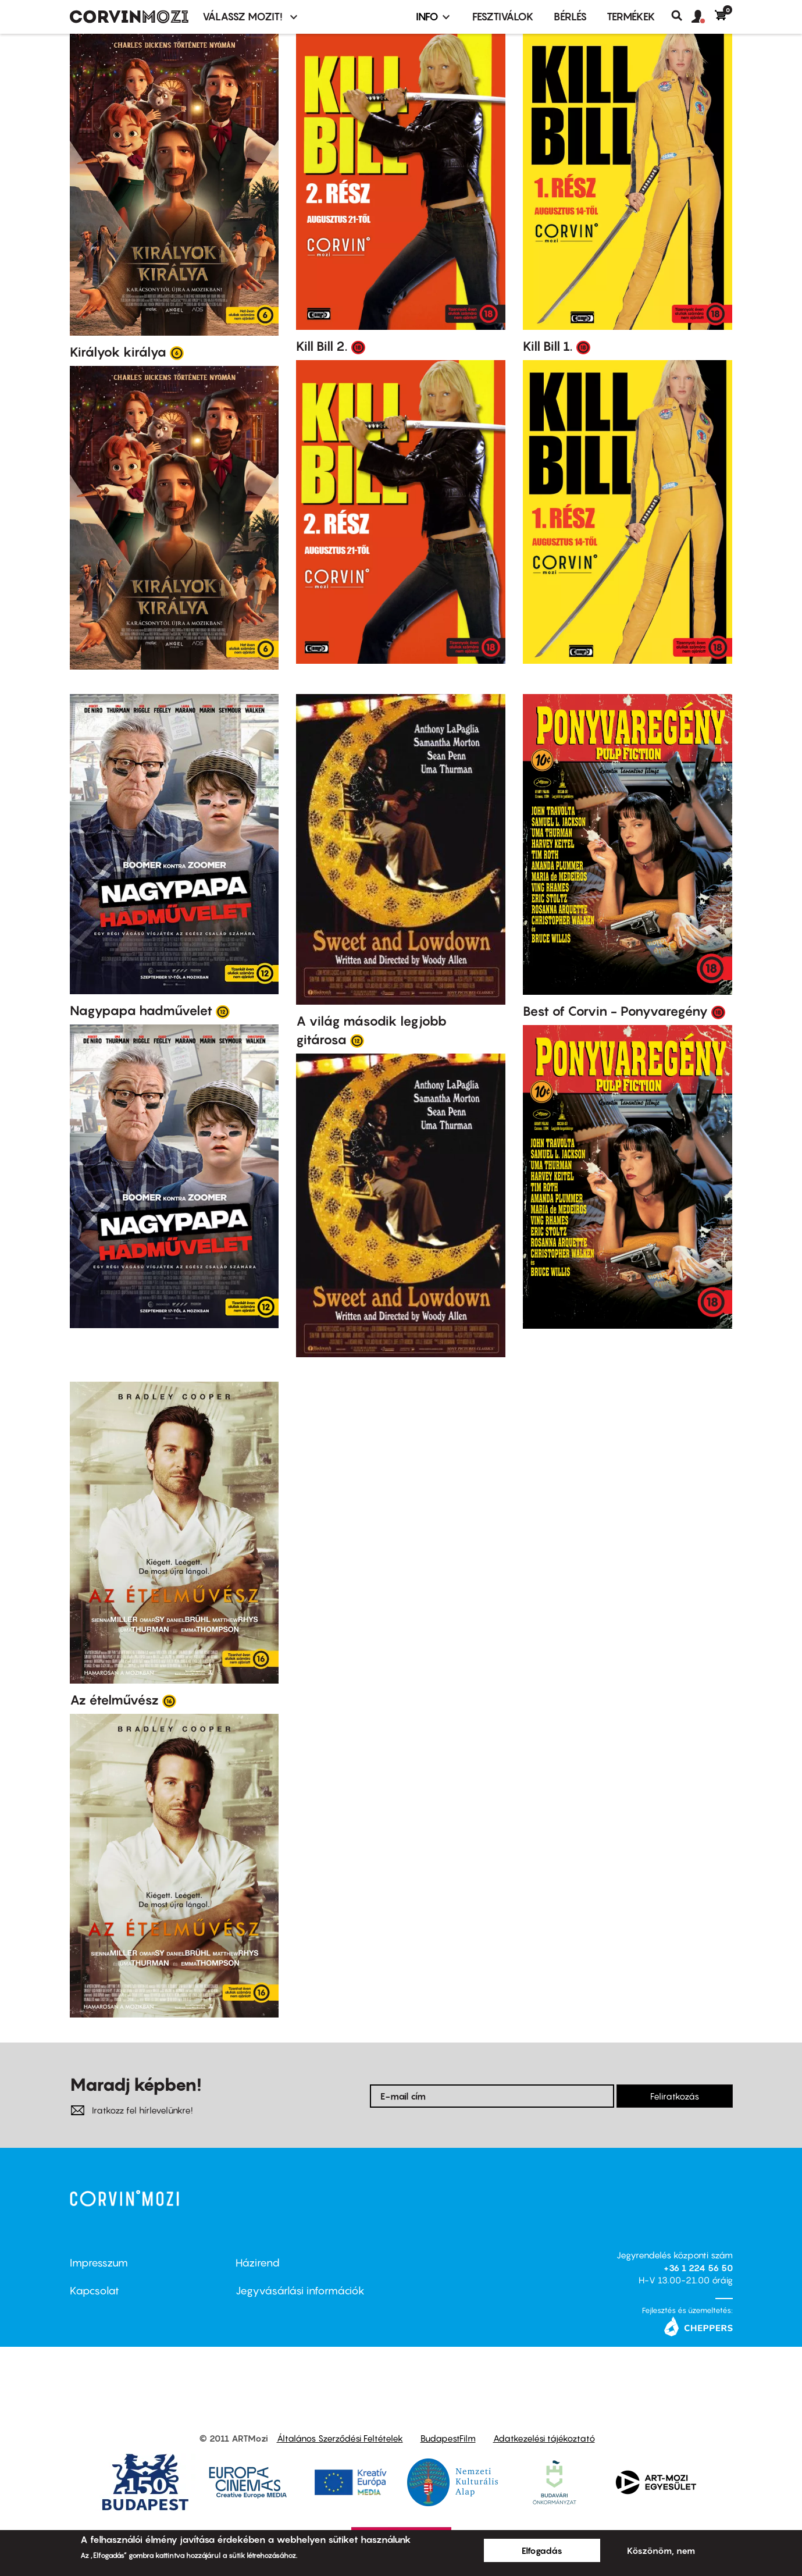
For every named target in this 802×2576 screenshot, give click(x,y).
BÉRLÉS (570, 16)
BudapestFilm (448, 2438)
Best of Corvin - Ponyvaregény (615, 1011)
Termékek (631, 16)
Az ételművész (114, 1699)
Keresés (681, 16)
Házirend (258, 2263)
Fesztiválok (503, 16)
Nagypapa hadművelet (141, 1010)
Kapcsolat (94, 2291)
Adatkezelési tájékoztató (544, 2438)
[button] (703, 16)
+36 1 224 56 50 (698, 2267)
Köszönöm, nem (661, 2550)
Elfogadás (542, 2550)
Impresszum (99, 2263)
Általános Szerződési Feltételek (340, 2438)
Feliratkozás (674, 2096)
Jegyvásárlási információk (300, 2291)
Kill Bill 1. (548, 346)
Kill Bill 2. (322, 346)
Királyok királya (118, 352)
